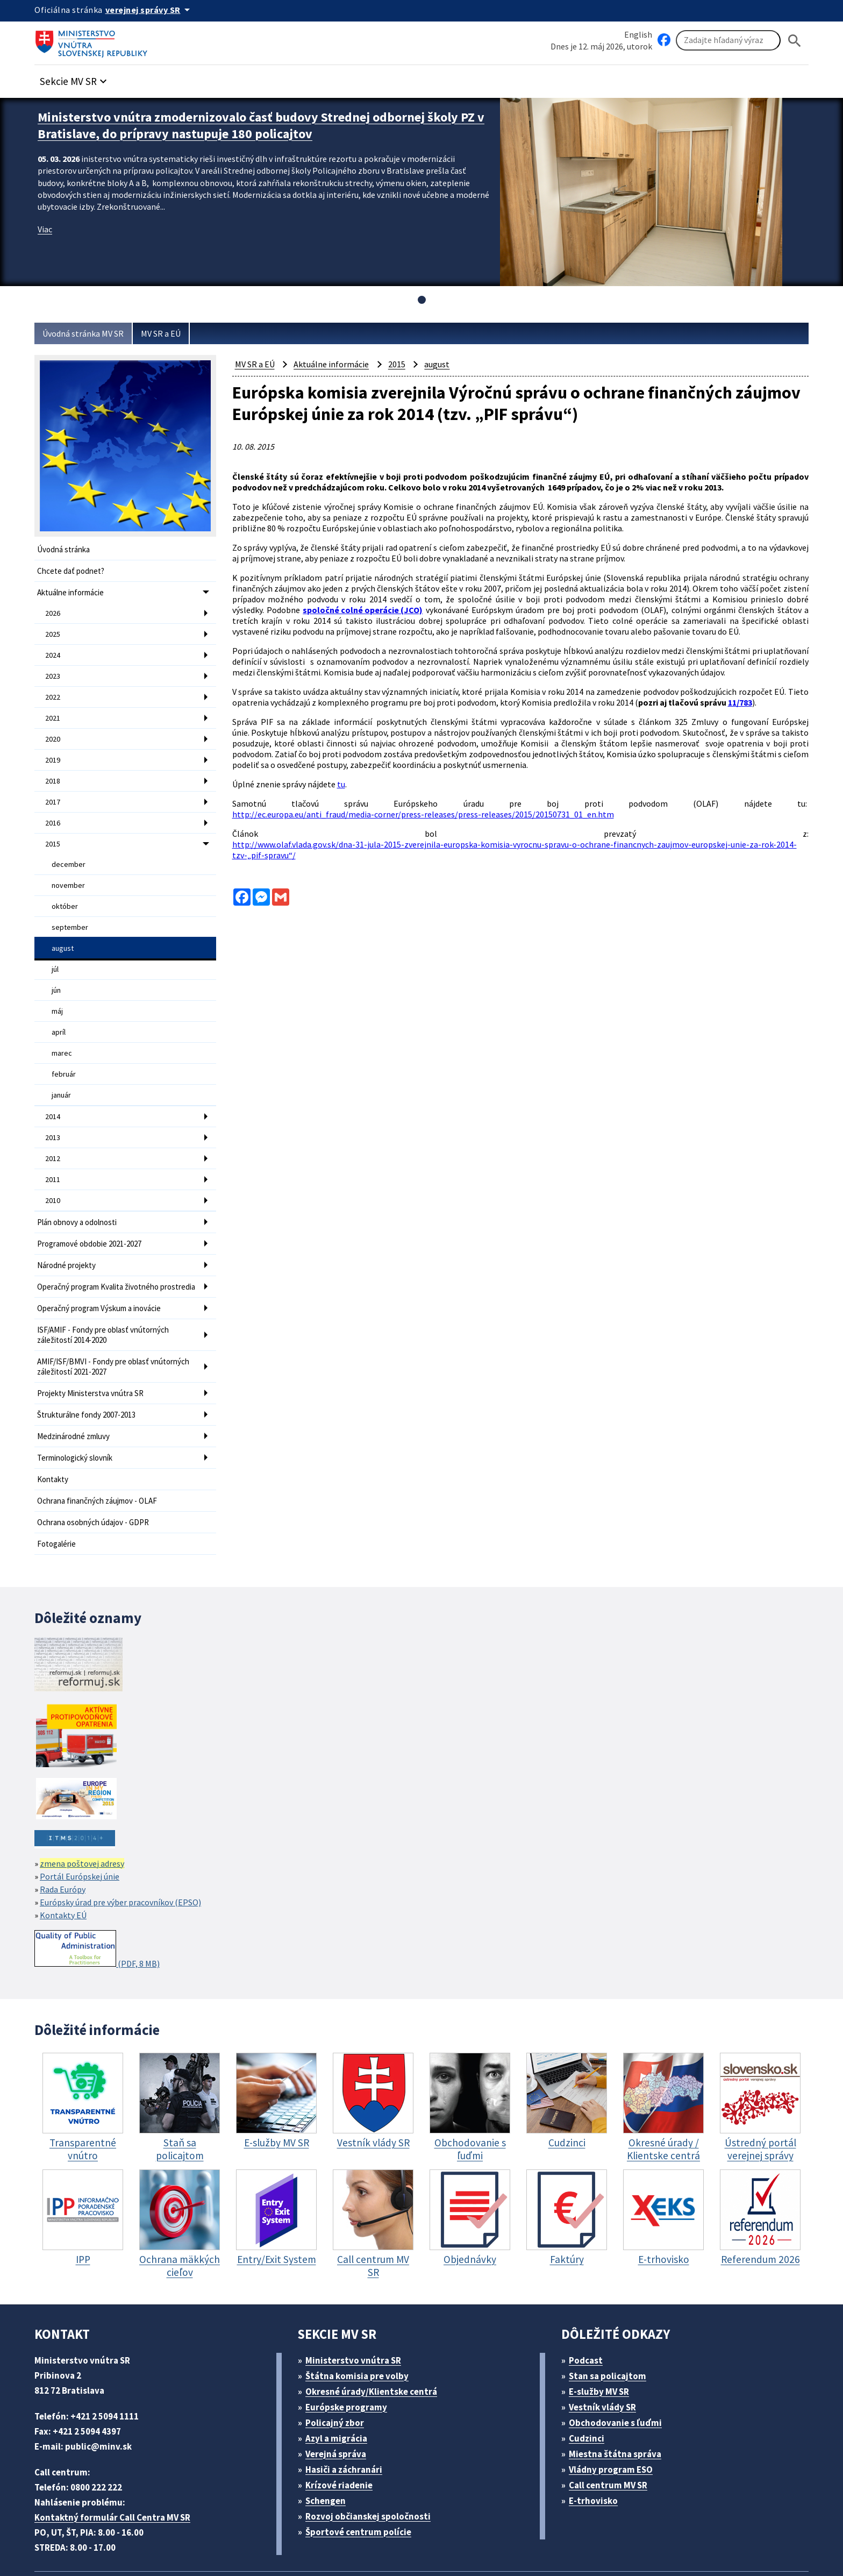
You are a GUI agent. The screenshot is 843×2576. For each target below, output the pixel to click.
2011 (53, 1147)
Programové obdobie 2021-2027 (95, 1208)
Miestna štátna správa (618, 2411)
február (63, 1047)
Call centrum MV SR (614, 2442)
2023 (53, 669)
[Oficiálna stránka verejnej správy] (153, 9)
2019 (53, 749)
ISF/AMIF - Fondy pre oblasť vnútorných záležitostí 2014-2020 (109, 1303)
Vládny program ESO (616, 2426)
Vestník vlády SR (607, 2364)
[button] (79, 79)
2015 (53, 828)
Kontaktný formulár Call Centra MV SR (116, 2474)
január (62, 1067)
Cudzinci (590, 2395)
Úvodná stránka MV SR (87, 333)
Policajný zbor (338, 2379)
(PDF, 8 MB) (100, 1906)
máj (58, 987)
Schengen (329, 2457)
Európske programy (351, 2364)
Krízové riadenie (343, 2442)
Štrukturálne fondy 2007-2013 (90, 1378)
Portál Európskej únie (82, 1833)
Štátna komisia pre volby (361, 2333)
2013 (53, 1107)
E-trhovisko (596, 2457)
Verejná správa (340, 2411)
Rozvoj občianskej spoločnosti (374, 2473)
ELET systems (235, 2541)
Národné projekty (67, 1228)
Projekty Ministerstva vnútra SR (93, 1358)
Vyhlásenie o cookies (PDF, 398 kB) (517, 2541)
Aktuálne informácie (72, 590)
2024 (53, 649)
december (68, 848)
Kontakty (52, 1439)
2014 (53, 1087)
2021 (53, 709)
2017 (53, 789)
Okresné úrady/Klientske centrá (376, 2348)
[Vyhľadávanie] (728, 41)
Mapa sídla (294, 2541)
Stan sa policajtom (611, 2333)
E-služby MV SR (605, 2348)
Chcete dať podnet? (72, 569)
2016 (53, 809)
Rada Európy (66, 1846)
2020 (53, 729)
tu (346, 786)
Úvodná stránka (65, 549)
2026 (53, 610)
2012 (53, 1127)
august (63, 927)
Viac (46, 225)
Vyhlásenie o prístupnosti (379, 2541)
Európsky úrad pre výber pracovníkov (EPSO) (128, 1858)
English (638, 34)
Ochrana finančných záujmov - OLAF (103, 1460)
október (64, 888)
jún (57, 967)
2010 (53, 1167)
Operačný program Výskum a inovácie (105, 1278)
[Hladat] (795, 40)
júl (55, 947)
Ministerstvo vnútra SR (357, 2317)
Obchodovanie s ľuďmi (620, 2379)
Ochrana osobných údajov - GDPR (99, 1480)
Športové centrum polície (362, 2489)
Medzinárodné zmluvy (76, 1399)
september (69, 907)
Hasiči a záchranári (349, 2426)
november (68, 868)
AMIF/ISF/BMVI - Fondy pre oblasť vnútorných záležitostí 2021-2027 (120, 1333)
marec (62, 1027)
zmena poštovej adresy (85, 1820)
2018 (53, 769)
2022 (53, 689)
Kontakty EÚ (65, 1871)
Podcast (588, 2317)
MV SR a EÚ (173, 333)
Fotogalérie (57, 1501)
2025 (53, 629)
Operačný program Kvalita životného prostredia (102, 1253)
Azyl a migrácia (341, 2395)
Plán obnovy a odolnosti (80, 1187)
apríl (59, 1007)
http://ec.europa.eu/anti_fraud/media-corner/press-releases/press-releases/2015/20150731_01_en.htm (427, 814)
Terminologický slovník (77, 1419)
